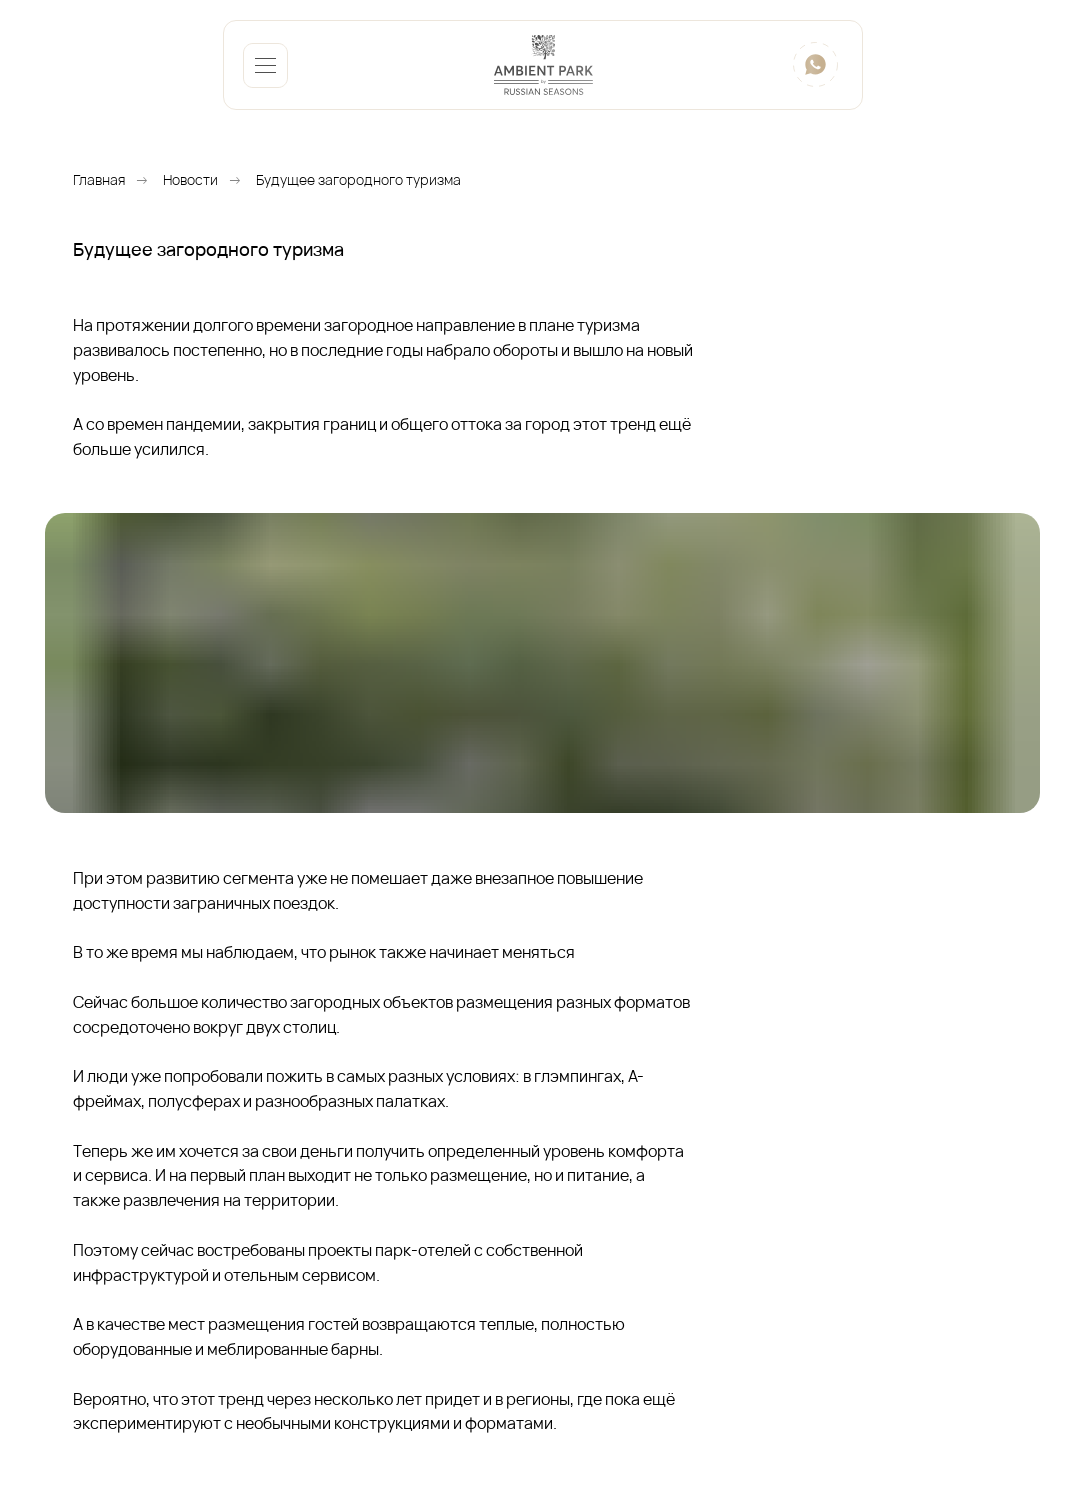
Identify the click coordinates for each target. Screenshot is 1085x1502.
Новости (190, 179)
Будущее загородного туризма (358, 179)
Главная (99, 179)
